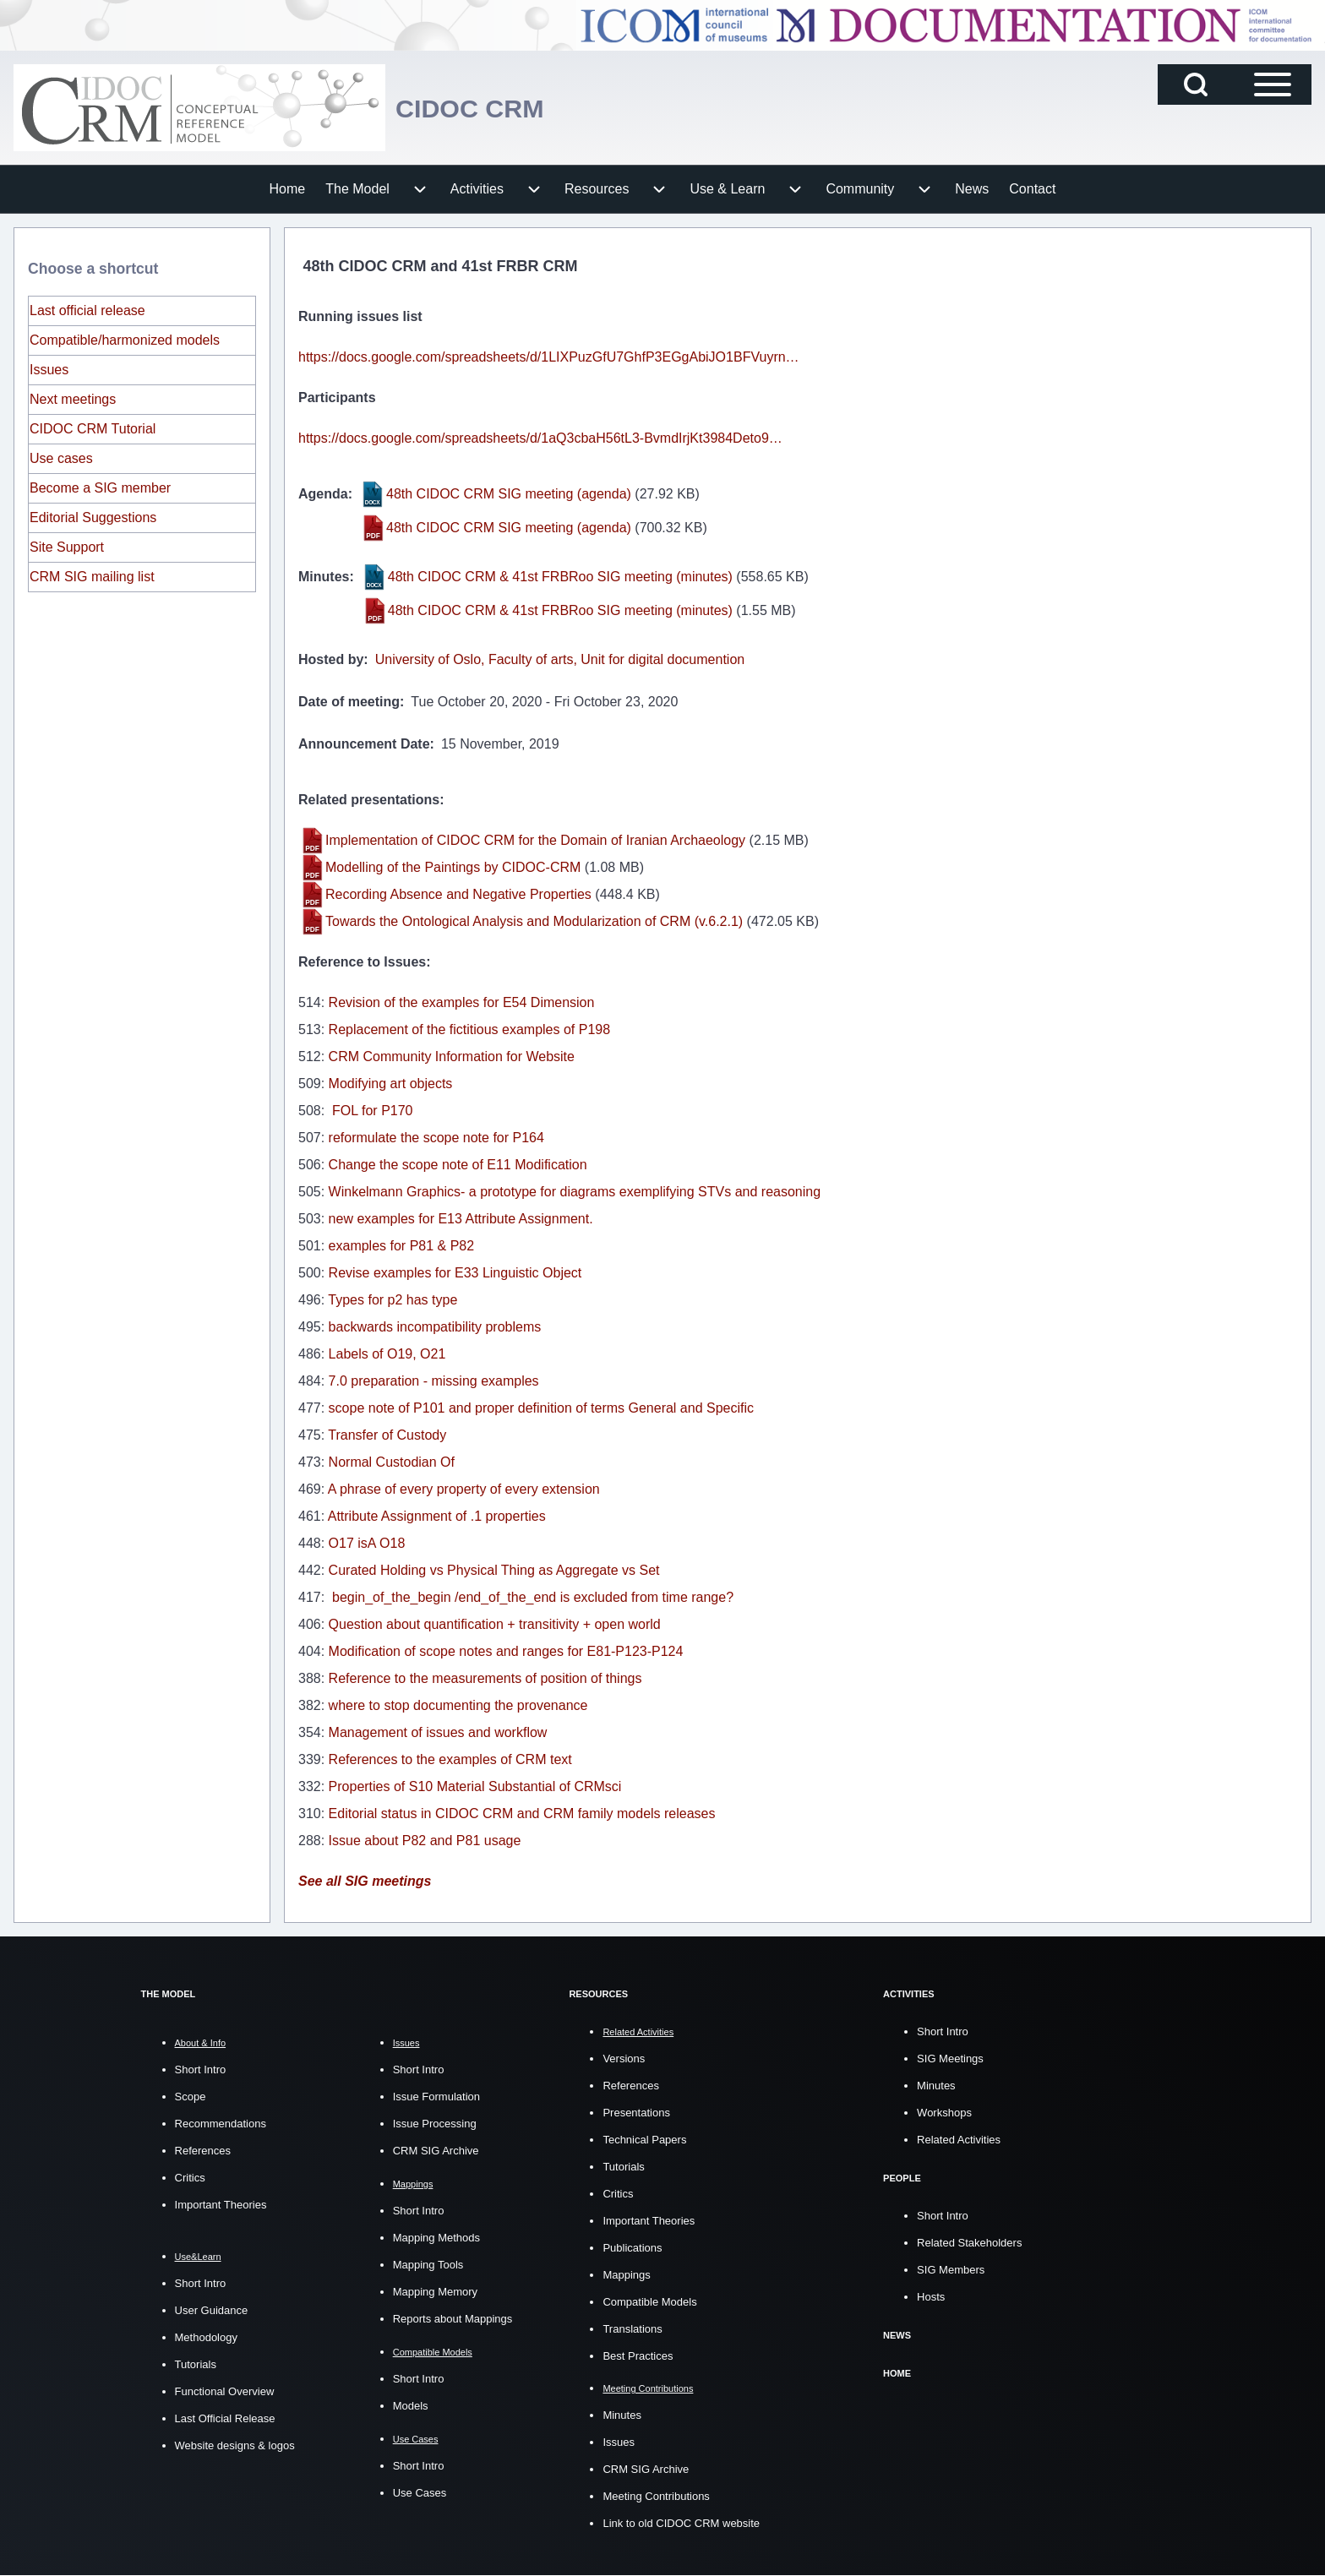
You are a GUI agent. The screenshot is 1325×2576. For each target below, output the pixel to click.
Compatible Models (649, 2302)
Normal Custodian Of (392, 1462)
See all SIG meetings (364, 1881)
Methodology (206, 2337)
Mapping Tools (428, 2264)
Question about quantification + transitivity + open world (495, 1624)
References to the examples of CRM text (450, 1759)
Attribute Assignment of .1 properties (437, 1516)
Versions (624, 2058)
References (203, 2150)
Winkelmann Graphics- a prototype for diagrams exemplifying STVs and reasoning (575, 1192)
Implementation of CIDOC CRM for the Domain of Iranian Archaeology (535, 840)
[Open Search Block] (1196, 84)
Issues (49, 369)
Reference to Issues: (364, 962)
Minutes (323, 576)
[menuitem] (287, 189)
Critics (190, 2177)
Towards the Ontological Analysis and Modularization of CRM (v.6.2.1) (534, 921)
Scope (190, 2096)
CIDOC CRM (483, 107)
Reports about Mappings (453, 2318)
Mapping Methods (436, 2237)
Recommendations (220, 2123)
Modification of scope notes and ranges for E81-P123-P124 (506, 1651)
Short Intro (200, 2069)
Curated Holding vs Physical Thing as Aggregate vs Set (494, 1570)
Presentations (636, 2112)
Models (410, 2405)
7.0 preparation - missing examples (434, 1381)
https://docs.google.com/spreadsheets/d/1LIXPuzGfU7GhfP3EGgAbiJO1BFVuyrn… (548, 357)
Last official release (87, 310)
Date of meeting (349, 701)
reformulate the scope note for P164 (436, 1137)
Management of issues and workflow (438, 1732)
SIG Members (950, 2269)
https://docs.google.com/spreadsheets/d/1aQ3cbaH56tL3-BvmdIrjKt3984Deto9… (540, 438)
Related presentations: (371, 799)
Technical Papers (644, 2139)
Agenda (323, 494)
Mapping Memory (435, 2291)
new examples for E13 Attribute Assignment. (461, 1219)
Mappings (626, 2274)
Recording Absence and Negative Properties (458, 894)
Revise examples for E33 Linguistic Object (455, 1273)
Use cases (61, 458)
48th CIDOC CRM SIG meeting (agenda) (508, 494)
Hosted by (330, 659)
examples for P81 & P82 (402, 1246)
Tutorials (195, 2364)
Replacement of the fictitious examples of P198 (470, 1029)
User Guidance (211, 2310)
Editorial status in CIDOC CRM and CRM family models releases (522, 1813)
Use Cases (420, 2492)
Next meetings (73, 399)
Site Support (67, 547)
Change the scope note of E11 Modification (458, 1164)
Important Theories (221, 2204)
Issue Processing (435, 2123)
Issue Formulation (436, 2096)
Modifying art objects (391, 1083)
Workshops (944, 2112)
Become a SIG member (100, 488)
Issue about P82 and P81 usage (425, 1840)
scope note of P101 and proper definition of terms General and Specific (541, 1408)
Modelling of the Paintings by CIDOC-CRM (453, 867)
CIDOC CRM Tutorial (92, 429)
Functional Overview (225, 2391)
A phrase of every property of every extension (464, 1489)
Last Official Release (225, 2418)
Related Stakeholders (969, 2242)
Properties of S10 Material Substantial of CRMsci (475, 1786)
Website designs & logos (235, 2445)
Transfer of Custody (387, 1435)
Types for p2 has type (392, 1300)
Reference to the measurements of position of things (485, 1678)
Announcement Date (364, 744)
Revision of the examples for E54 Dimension (462, 1002)
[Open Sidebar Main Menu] (1272, 84)
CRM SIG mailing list (92, 576)
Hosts (931, 2296)
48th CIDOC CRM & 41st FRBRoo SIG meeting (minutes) (560, 576)
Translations (632, 2329)
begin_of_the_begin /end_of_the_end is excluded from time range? (531, 1597)
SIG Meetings (950, 2058)
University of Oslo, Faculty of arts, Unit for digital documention (560, 659)
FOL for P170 (371, 1110)
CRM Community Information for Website (452, 1056)
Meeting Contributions (656, 2496)
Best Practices (638, 2356)
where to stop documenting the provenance (458, 1705)
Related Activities (959, 2139)
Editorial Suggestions (93, 517)
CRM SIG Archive (436, 2150)
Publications (632, 2247)
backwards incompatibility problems (435, 1327)
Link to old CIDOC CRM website (681, 2523)
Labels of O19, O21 (387, 1354)
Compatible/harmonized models (125, 340)
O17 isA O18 (367, 1543)
